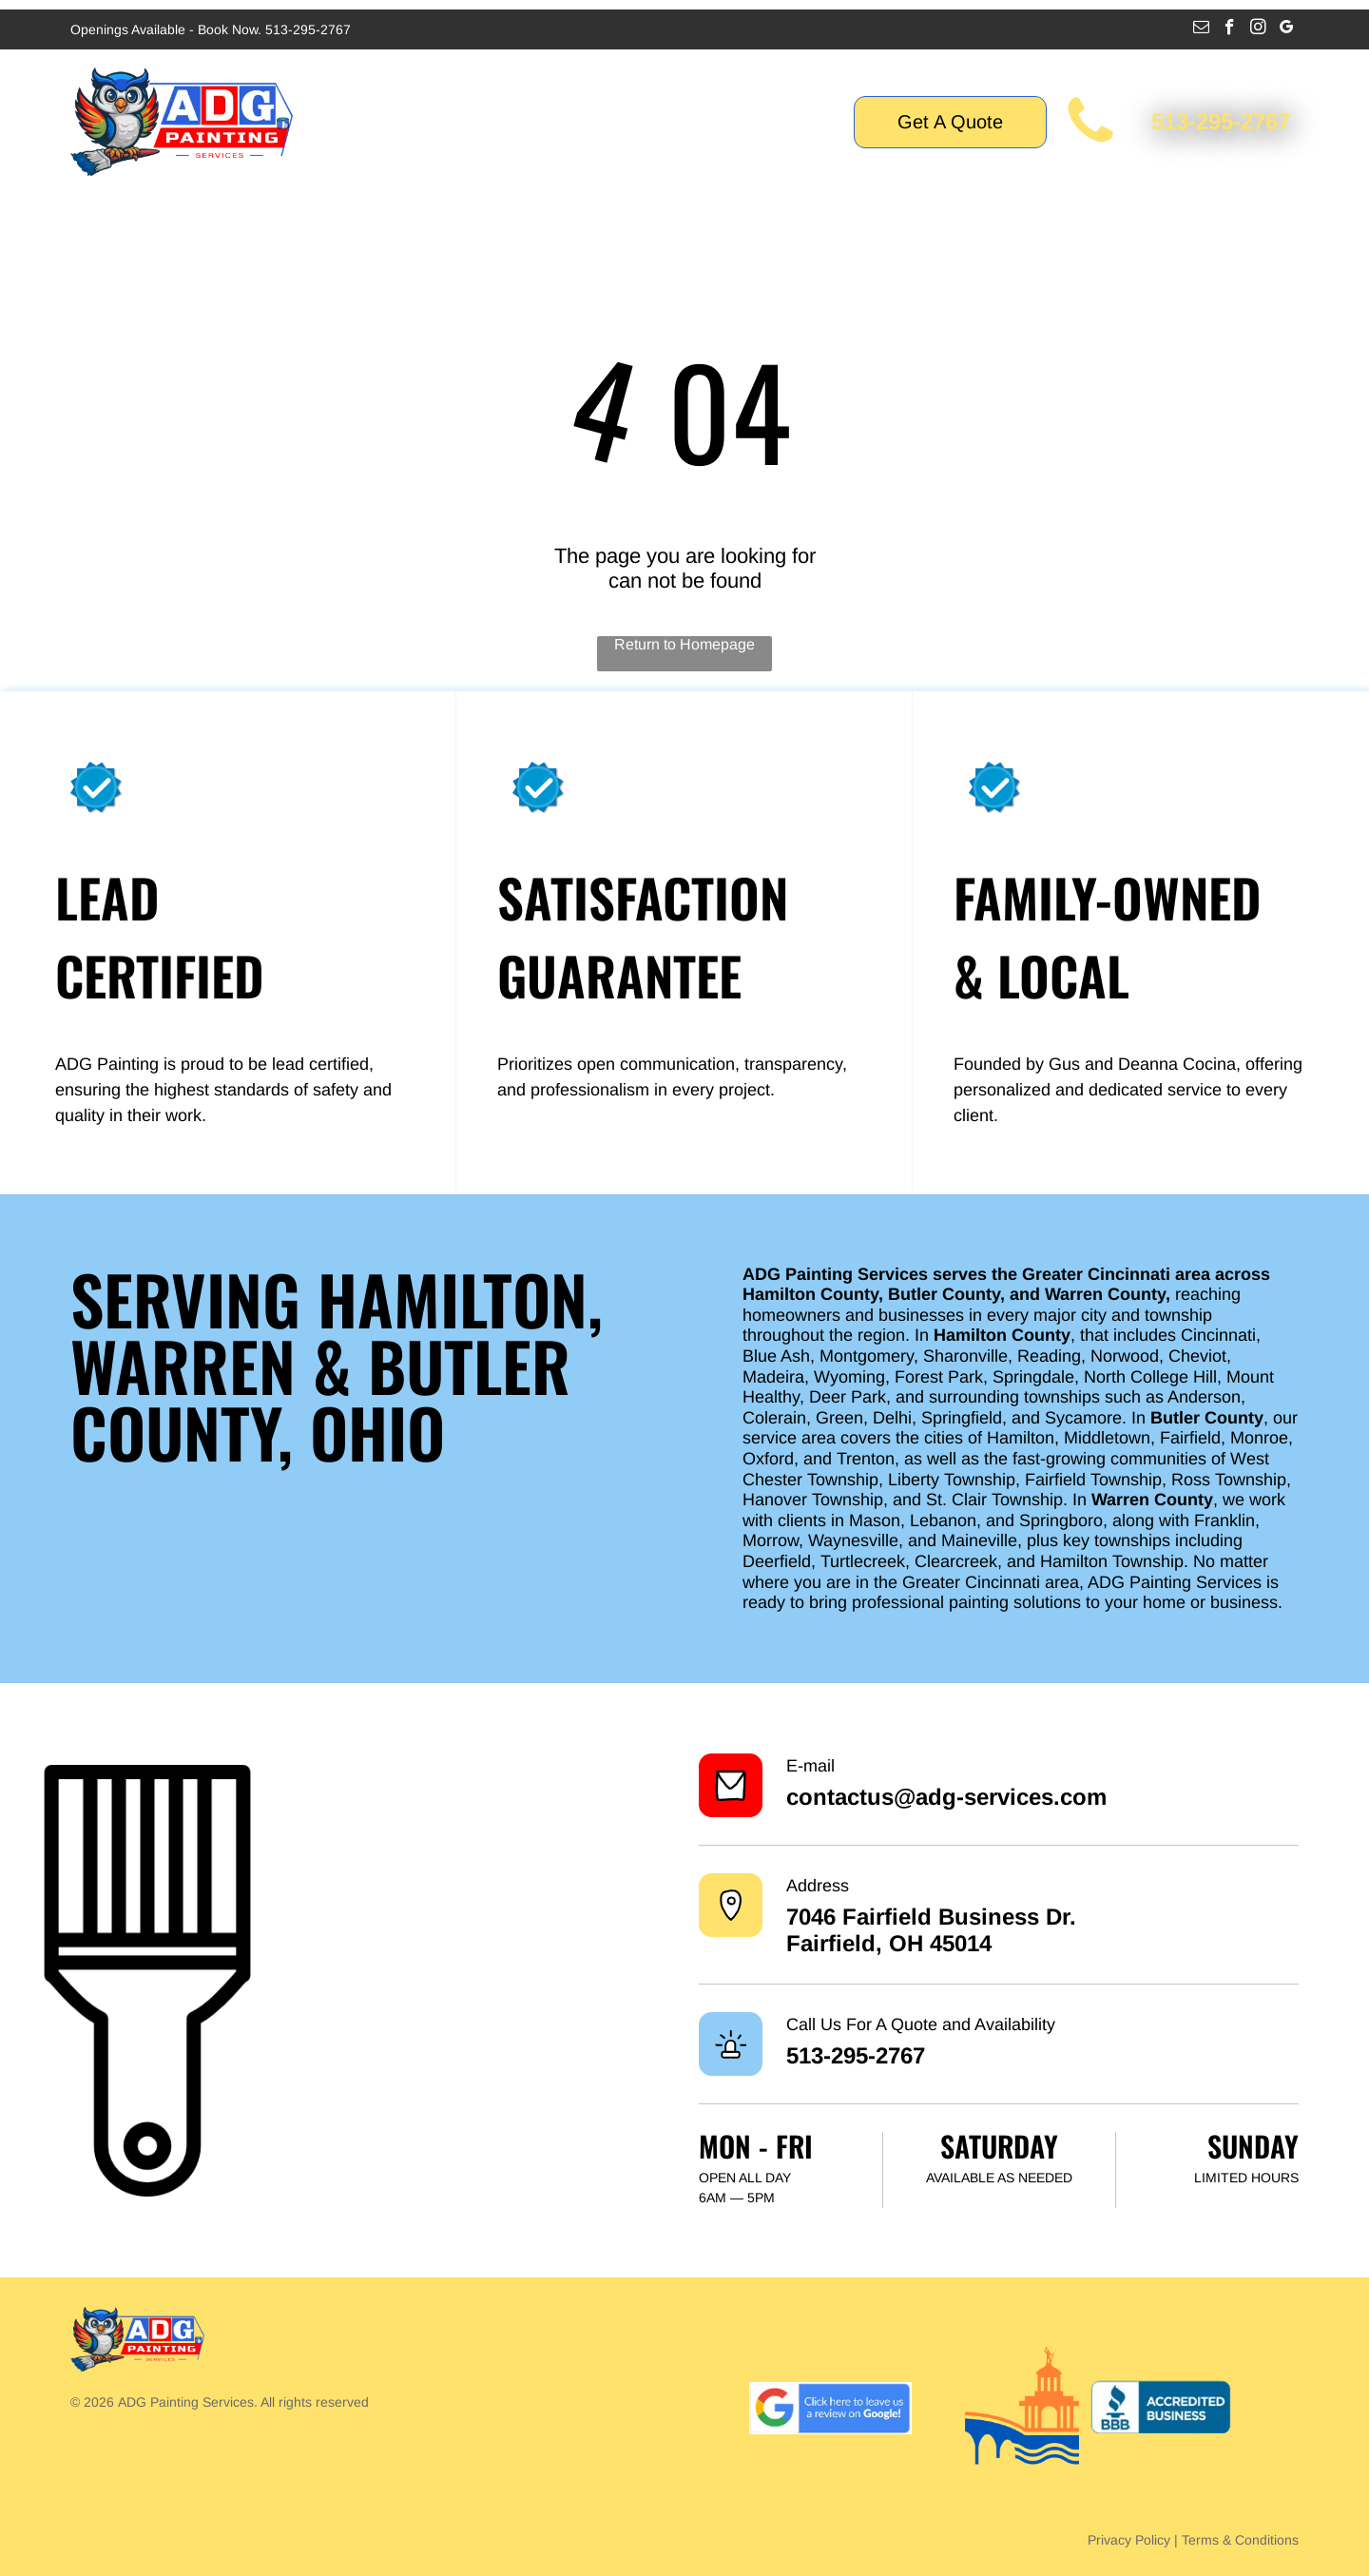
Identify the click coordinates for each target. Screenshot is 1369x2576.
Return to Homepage (684, 644)
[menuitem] (385, 122)
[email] (1201, 29)
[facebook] (1230, 29)
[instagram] (1258, 29)
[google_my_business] (1287, 29)
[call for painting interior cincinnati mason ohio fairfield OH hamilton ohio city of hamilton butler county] (1090, 144)
